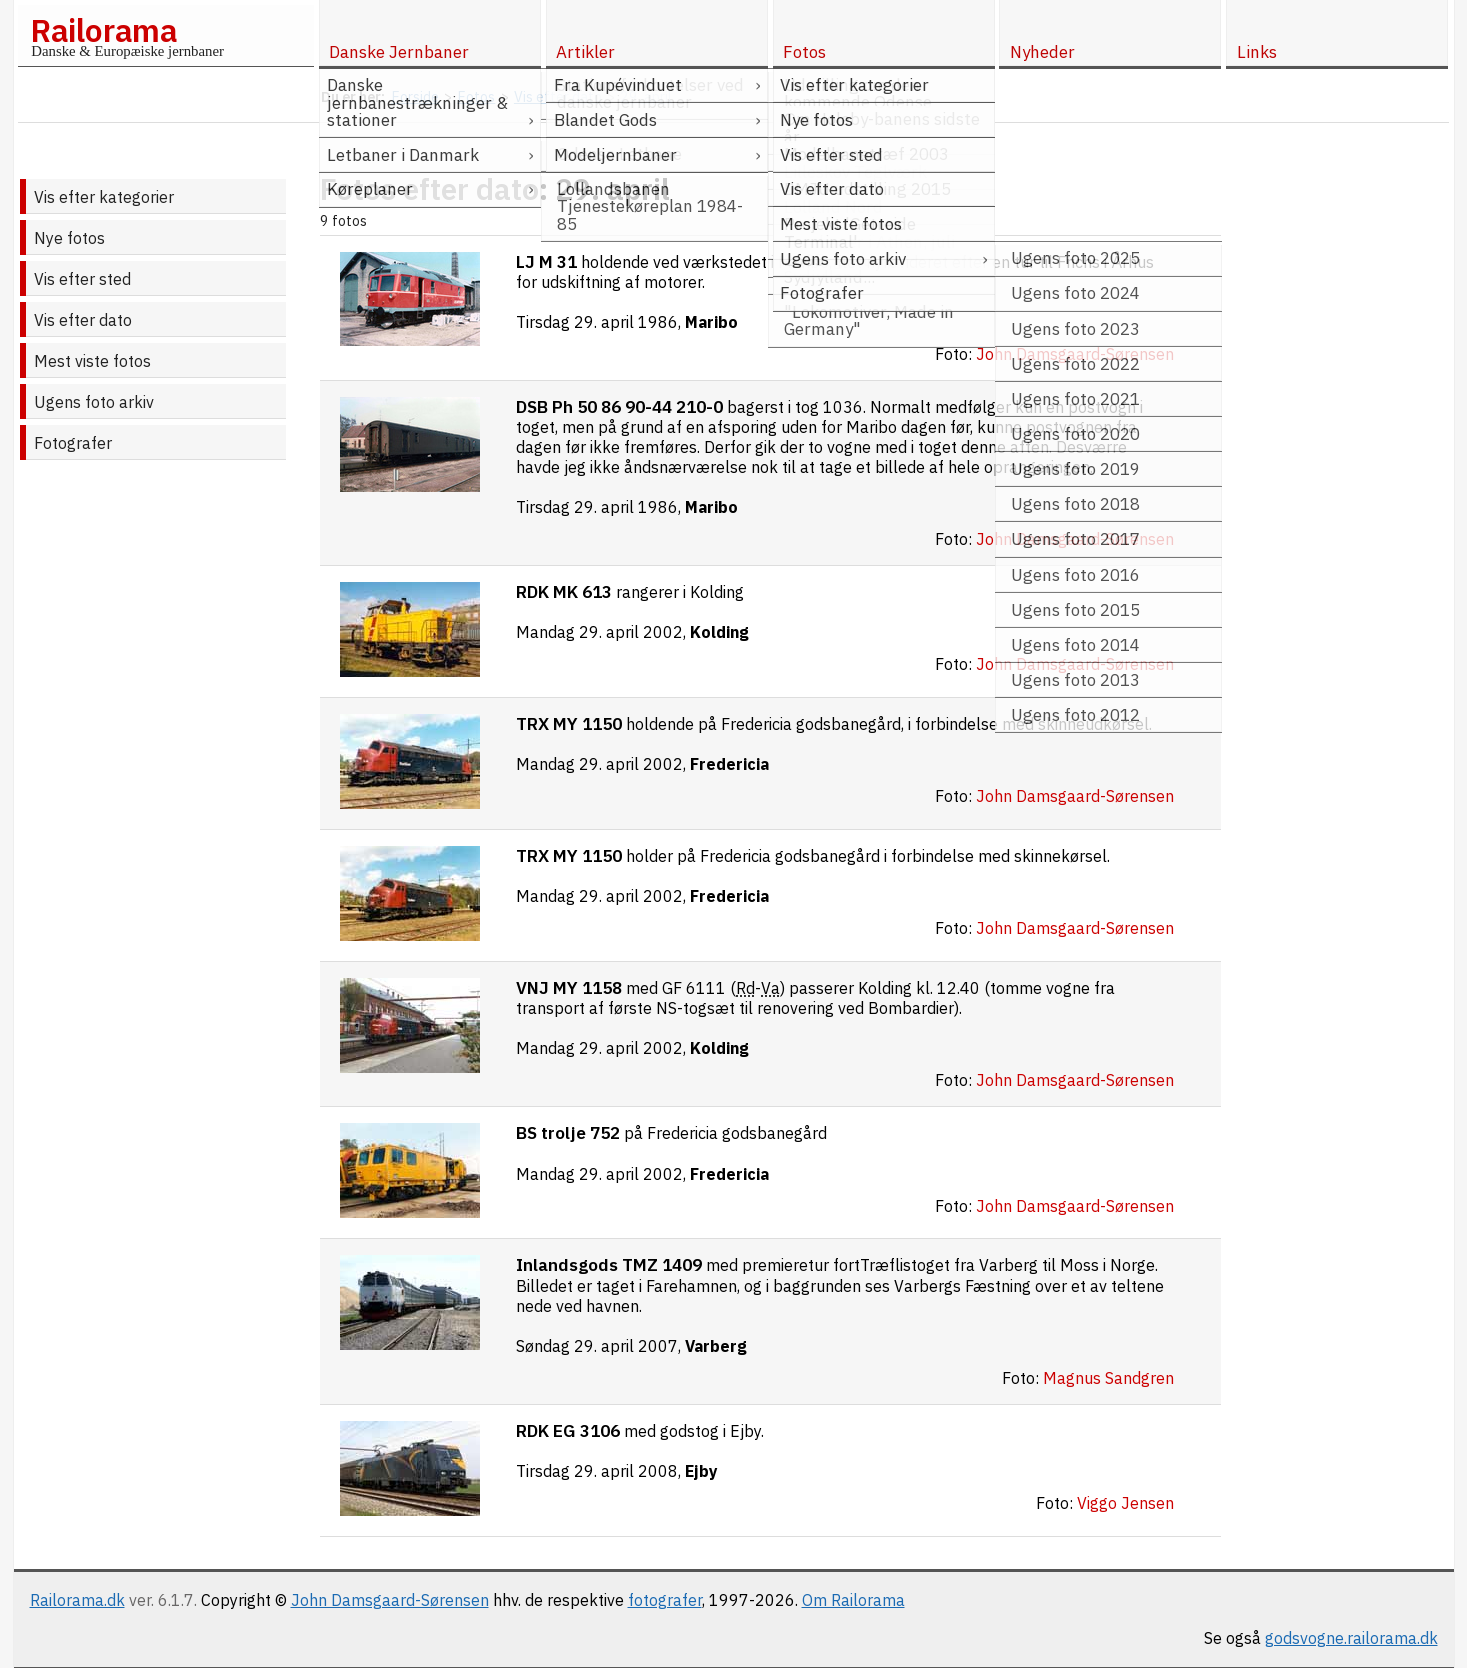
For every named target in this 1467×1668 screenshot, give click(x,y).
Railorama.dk (77, 1600)
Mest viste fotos (92, 361)
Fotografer (73, 443)
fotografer (665, 1600)
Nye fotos (69, 238)
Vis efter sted (82, 279)
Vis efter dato (83, 320)
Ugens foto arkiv (94, 402)
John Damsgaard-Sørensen (390, 1600)
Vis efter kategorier (104, 197)
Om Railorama (853, 1600)
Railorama (103, 30)
